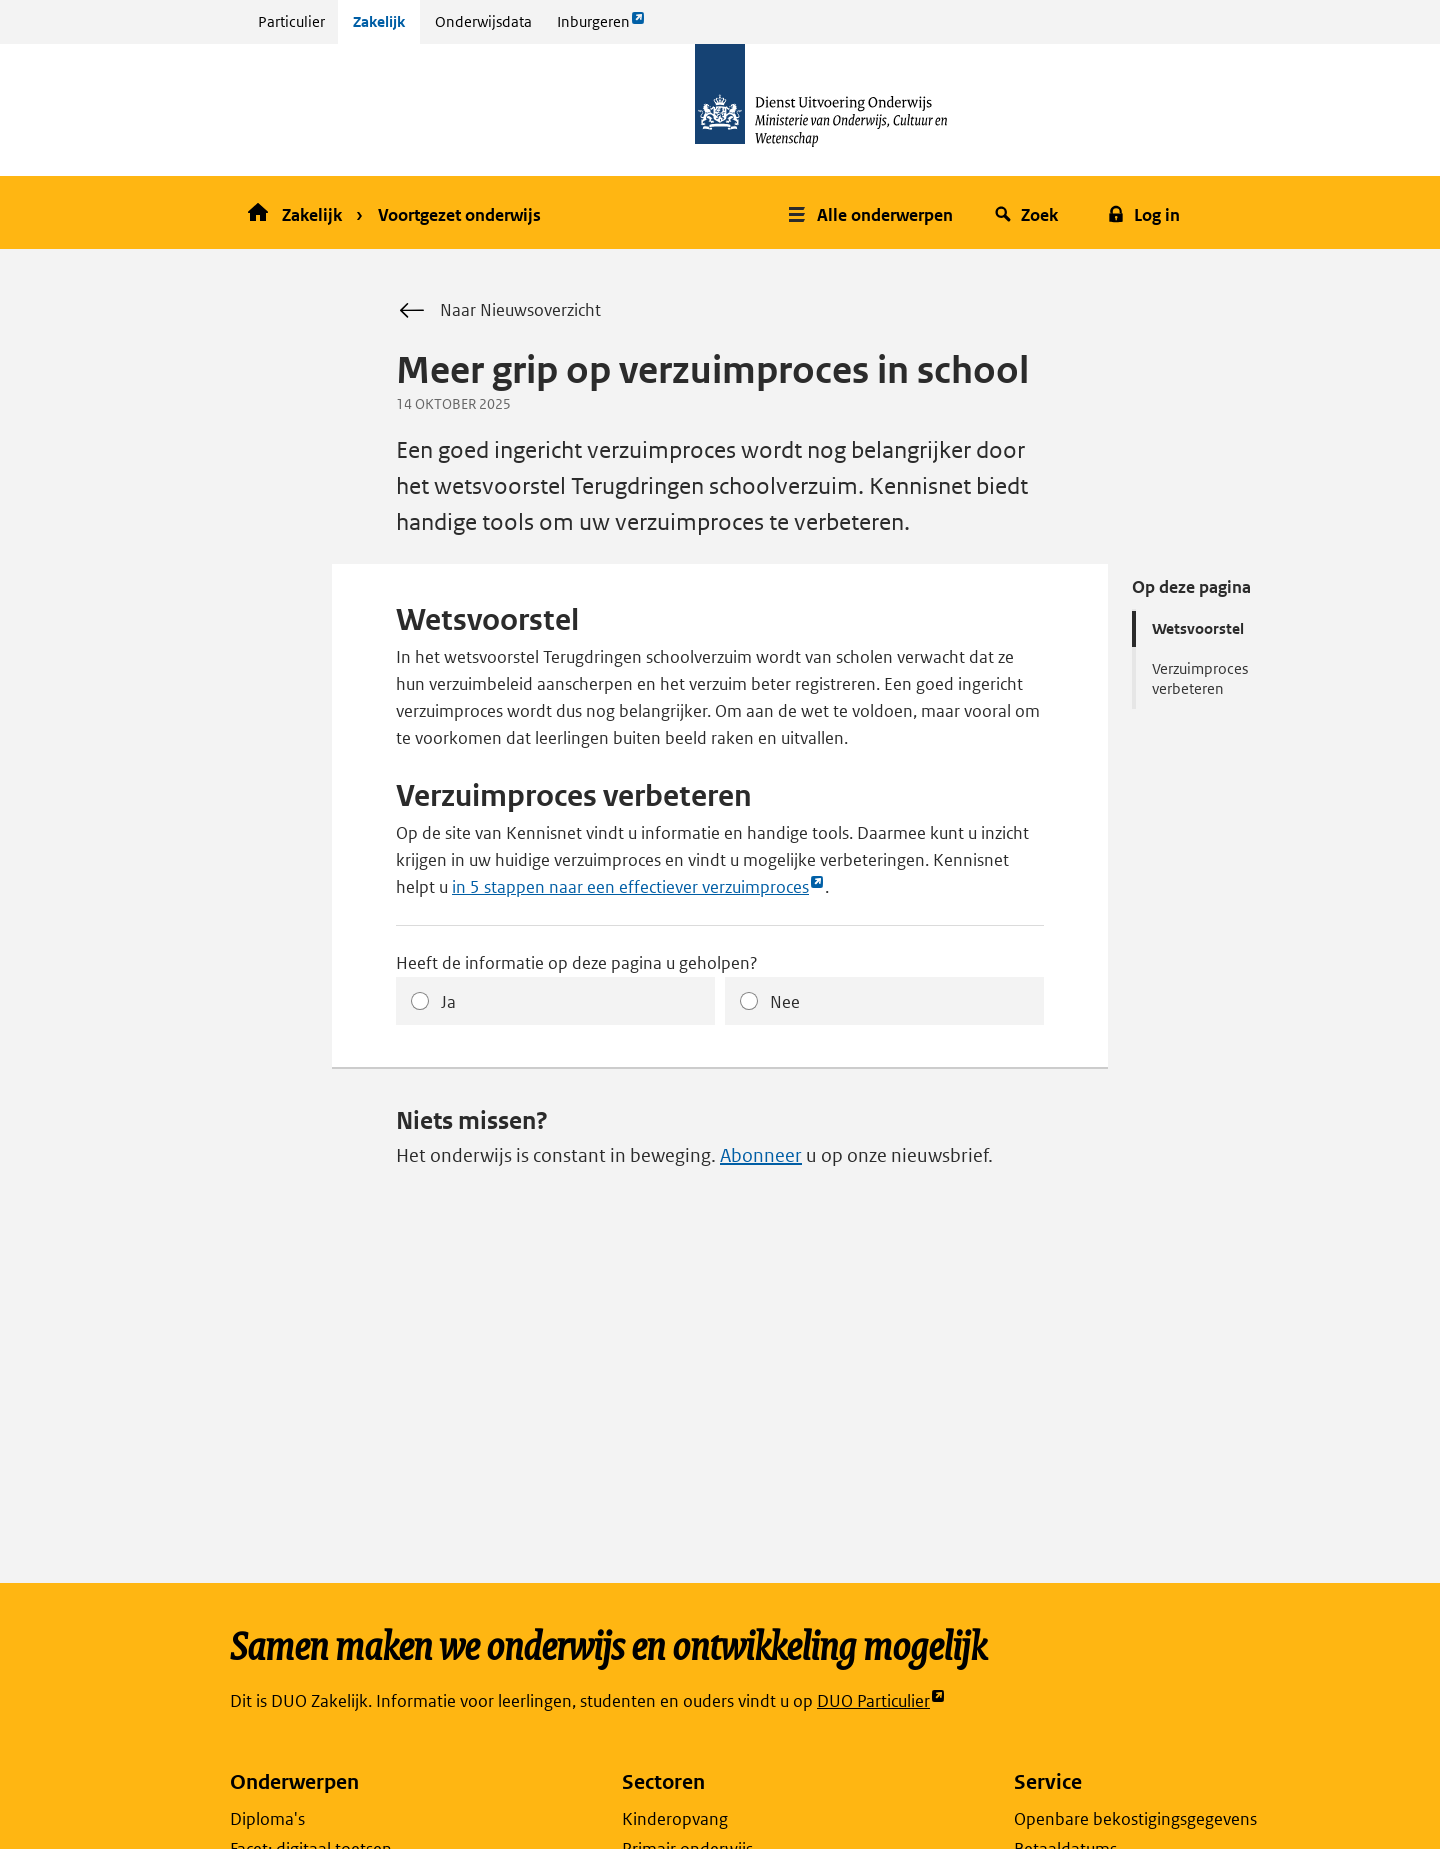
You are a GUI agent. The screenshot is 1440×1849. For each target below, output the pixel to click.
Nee (785, 1002)
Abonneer (761, 1155)
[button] (873, 212)
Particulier (291, 21)
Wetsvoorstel (1198, 628)
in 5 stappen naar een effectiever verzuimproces (638, 887)
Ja (448, 1002)
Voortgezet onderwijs (459, 215)
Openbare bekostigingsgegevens (1135, 1819)
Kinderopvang (675, 1819)
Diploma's (267, 1819)
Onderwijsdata (483, 21)
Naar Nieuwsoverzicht (498, 311)
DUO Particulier (881, 1701)
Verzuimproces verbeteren (1200, 678)
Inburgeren (601, 26)
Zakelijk (379, 21)
